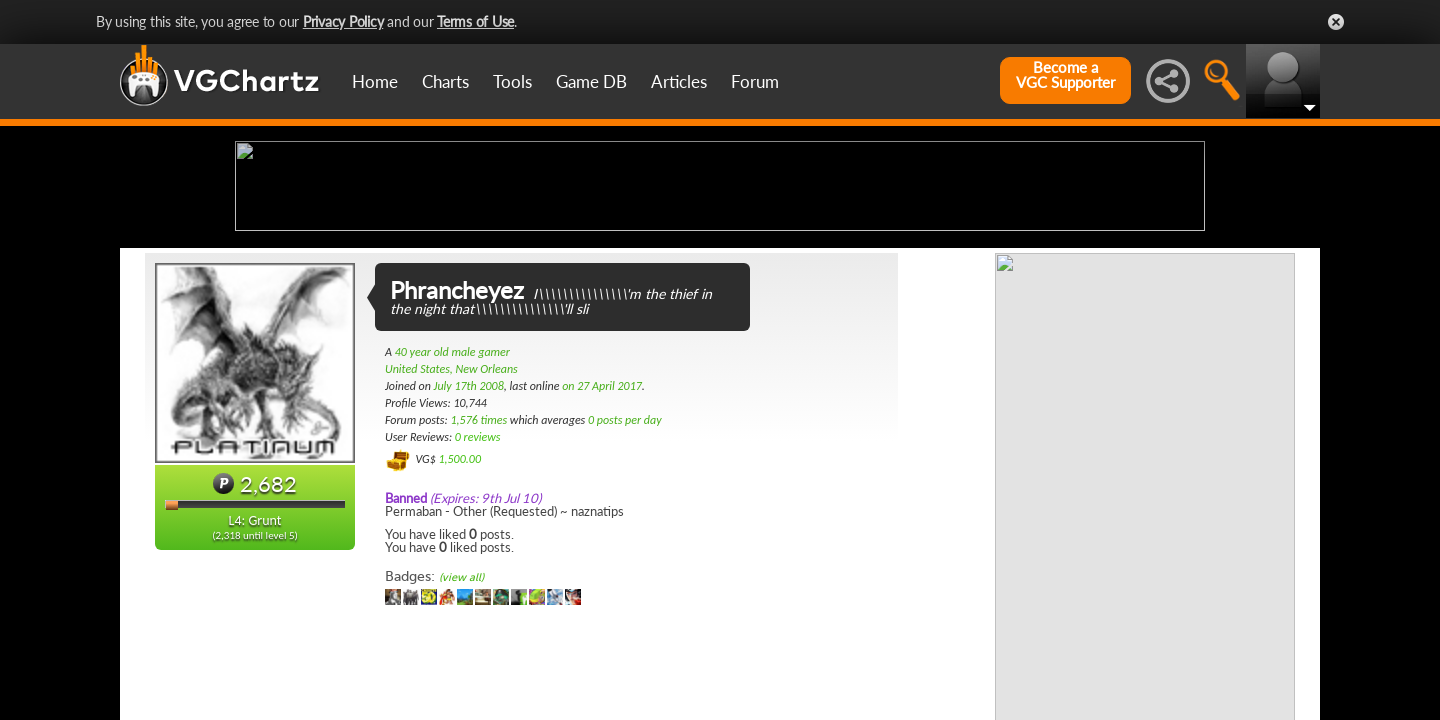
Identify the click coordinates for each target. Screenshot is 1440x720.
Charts (445, 81)
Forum (755, 81)
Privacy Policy (343, 21)
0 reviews (478, 595)
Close (1336, 22)
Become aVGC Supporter (1065, 75)
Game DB (591, 81)
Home (375, 81)
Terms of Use (475, 21)
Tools (512, 81)
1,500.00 (459, 617)
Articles (679, 81)
